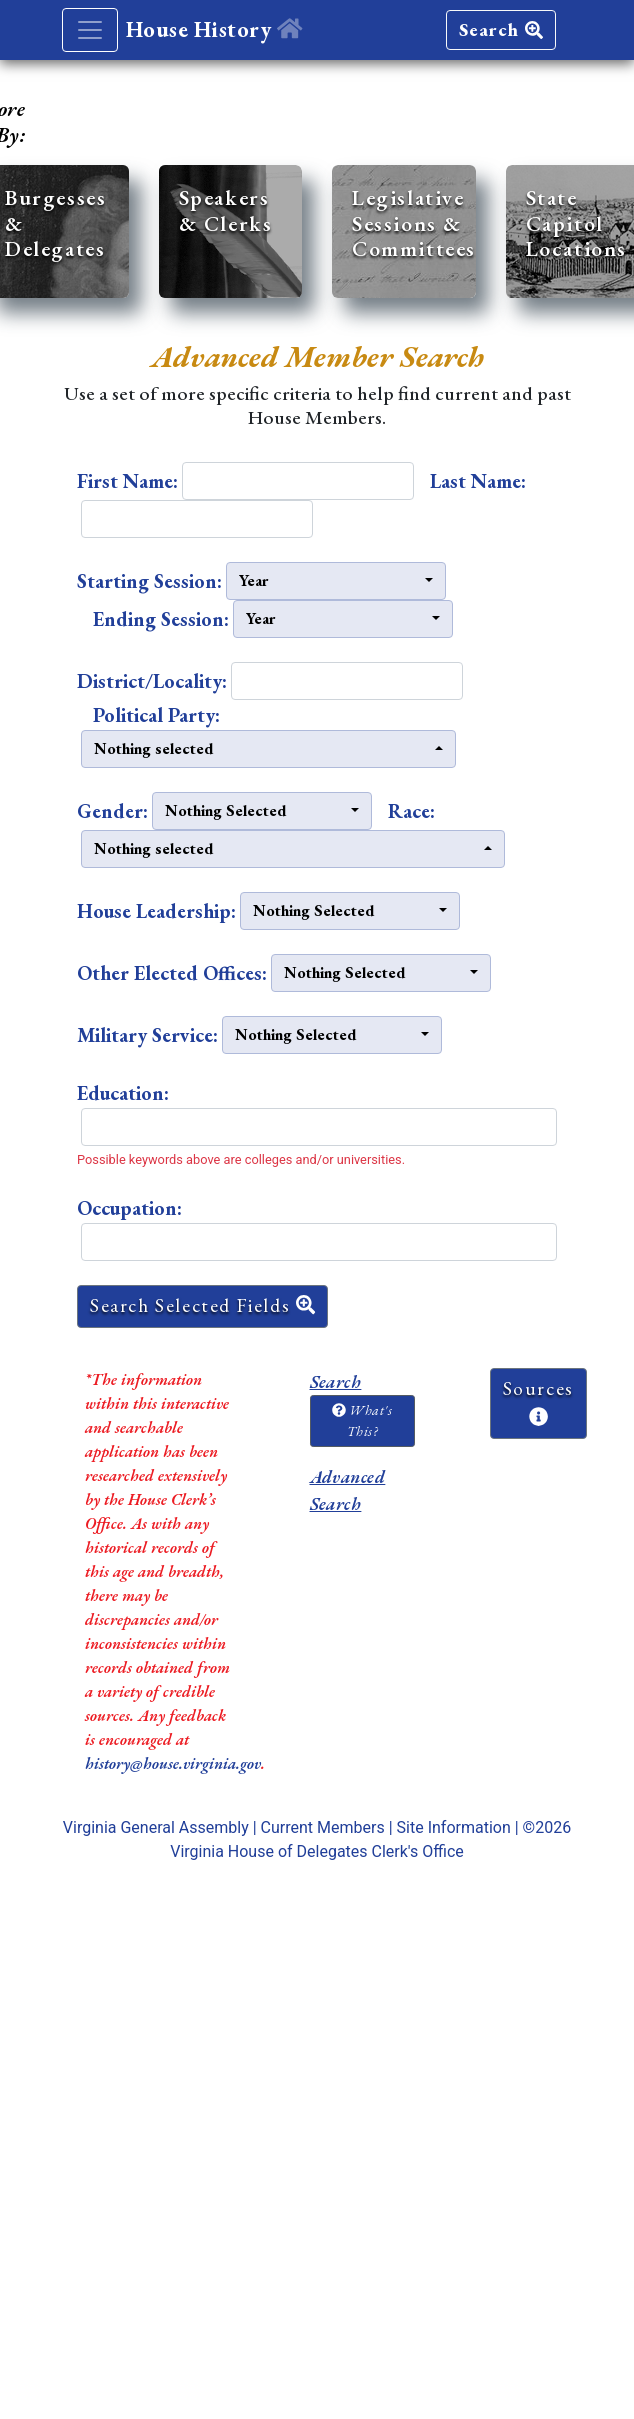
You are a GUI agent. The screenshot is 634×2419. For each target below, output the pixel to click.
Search (501, 29)
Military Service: (147, 1035)
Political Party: (156, 715)
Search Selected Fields (202, 1305)
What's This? (362, 1420)
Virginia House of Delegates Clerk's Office (317, 1851)
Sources (538, 1401)
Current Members (323, 1827)
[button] (336, 581)
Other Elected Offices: (172, 973)
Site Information (454, 1827)
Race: (411, 811)
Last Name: (478, 481)
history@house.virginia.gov (173, 1763)
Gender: (112, 811)
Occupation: (129, 1208)
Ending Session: (161, 619)
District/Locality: (152, 681)
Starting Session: (149, 581)
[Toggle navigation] (90, 30)
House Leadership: (156, 911)
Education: (123, 1093)
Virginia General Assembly (156, 1827)
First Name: (127, 481)
